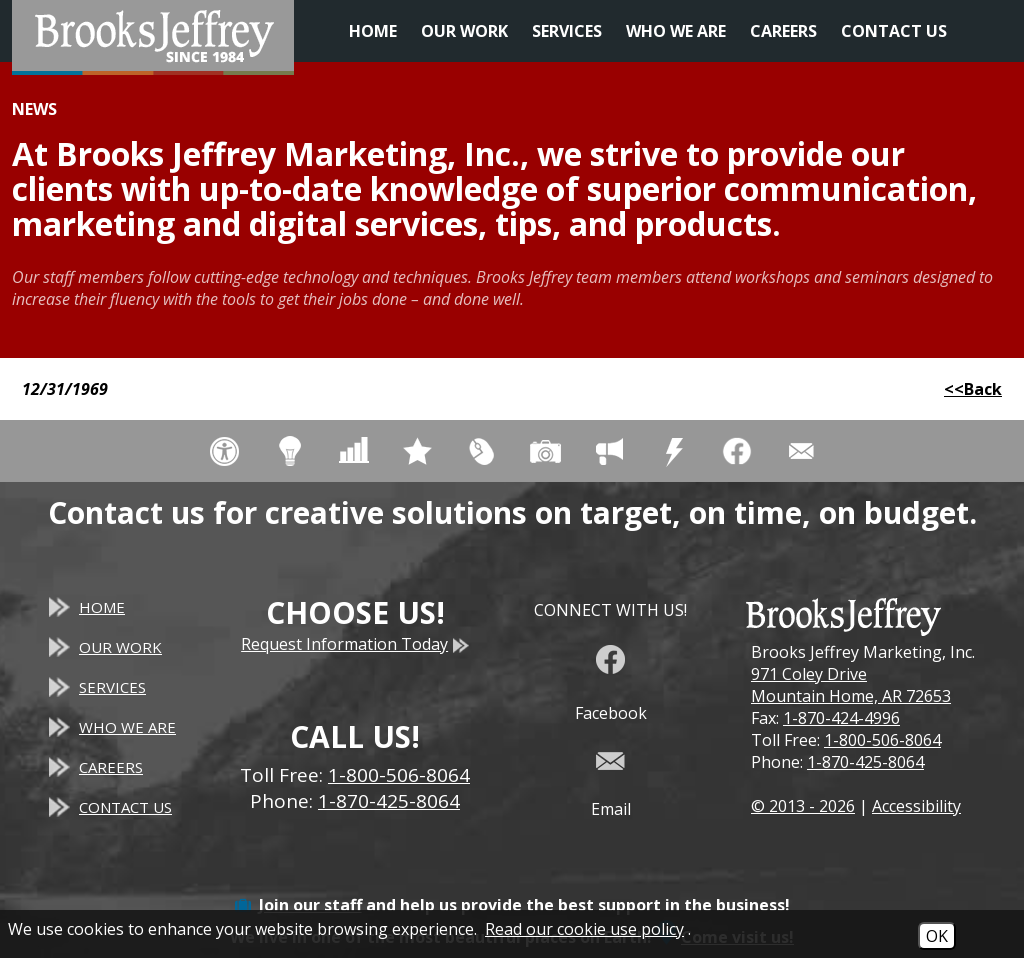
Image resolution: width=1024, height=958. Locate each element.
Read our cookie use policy (584, 929)
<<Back (973, 389)
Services (567, 31)
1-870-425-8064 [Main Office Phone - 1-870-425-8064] (389, 801)
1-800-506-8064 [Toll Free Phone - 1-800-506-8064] (399, 775)
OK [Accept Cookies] (937, 936)
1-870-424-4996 (841, 718)
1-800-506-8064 (882, 740)
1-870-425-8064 (865, 762)
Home (373, 31)
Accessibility (916, 806)
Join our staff (310, 905)
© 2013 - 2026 (803, 806)
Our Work (464, 31)
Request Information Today (355, 644)
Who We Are (676, 31)
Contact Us (894, 31)
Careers (783, 31)
